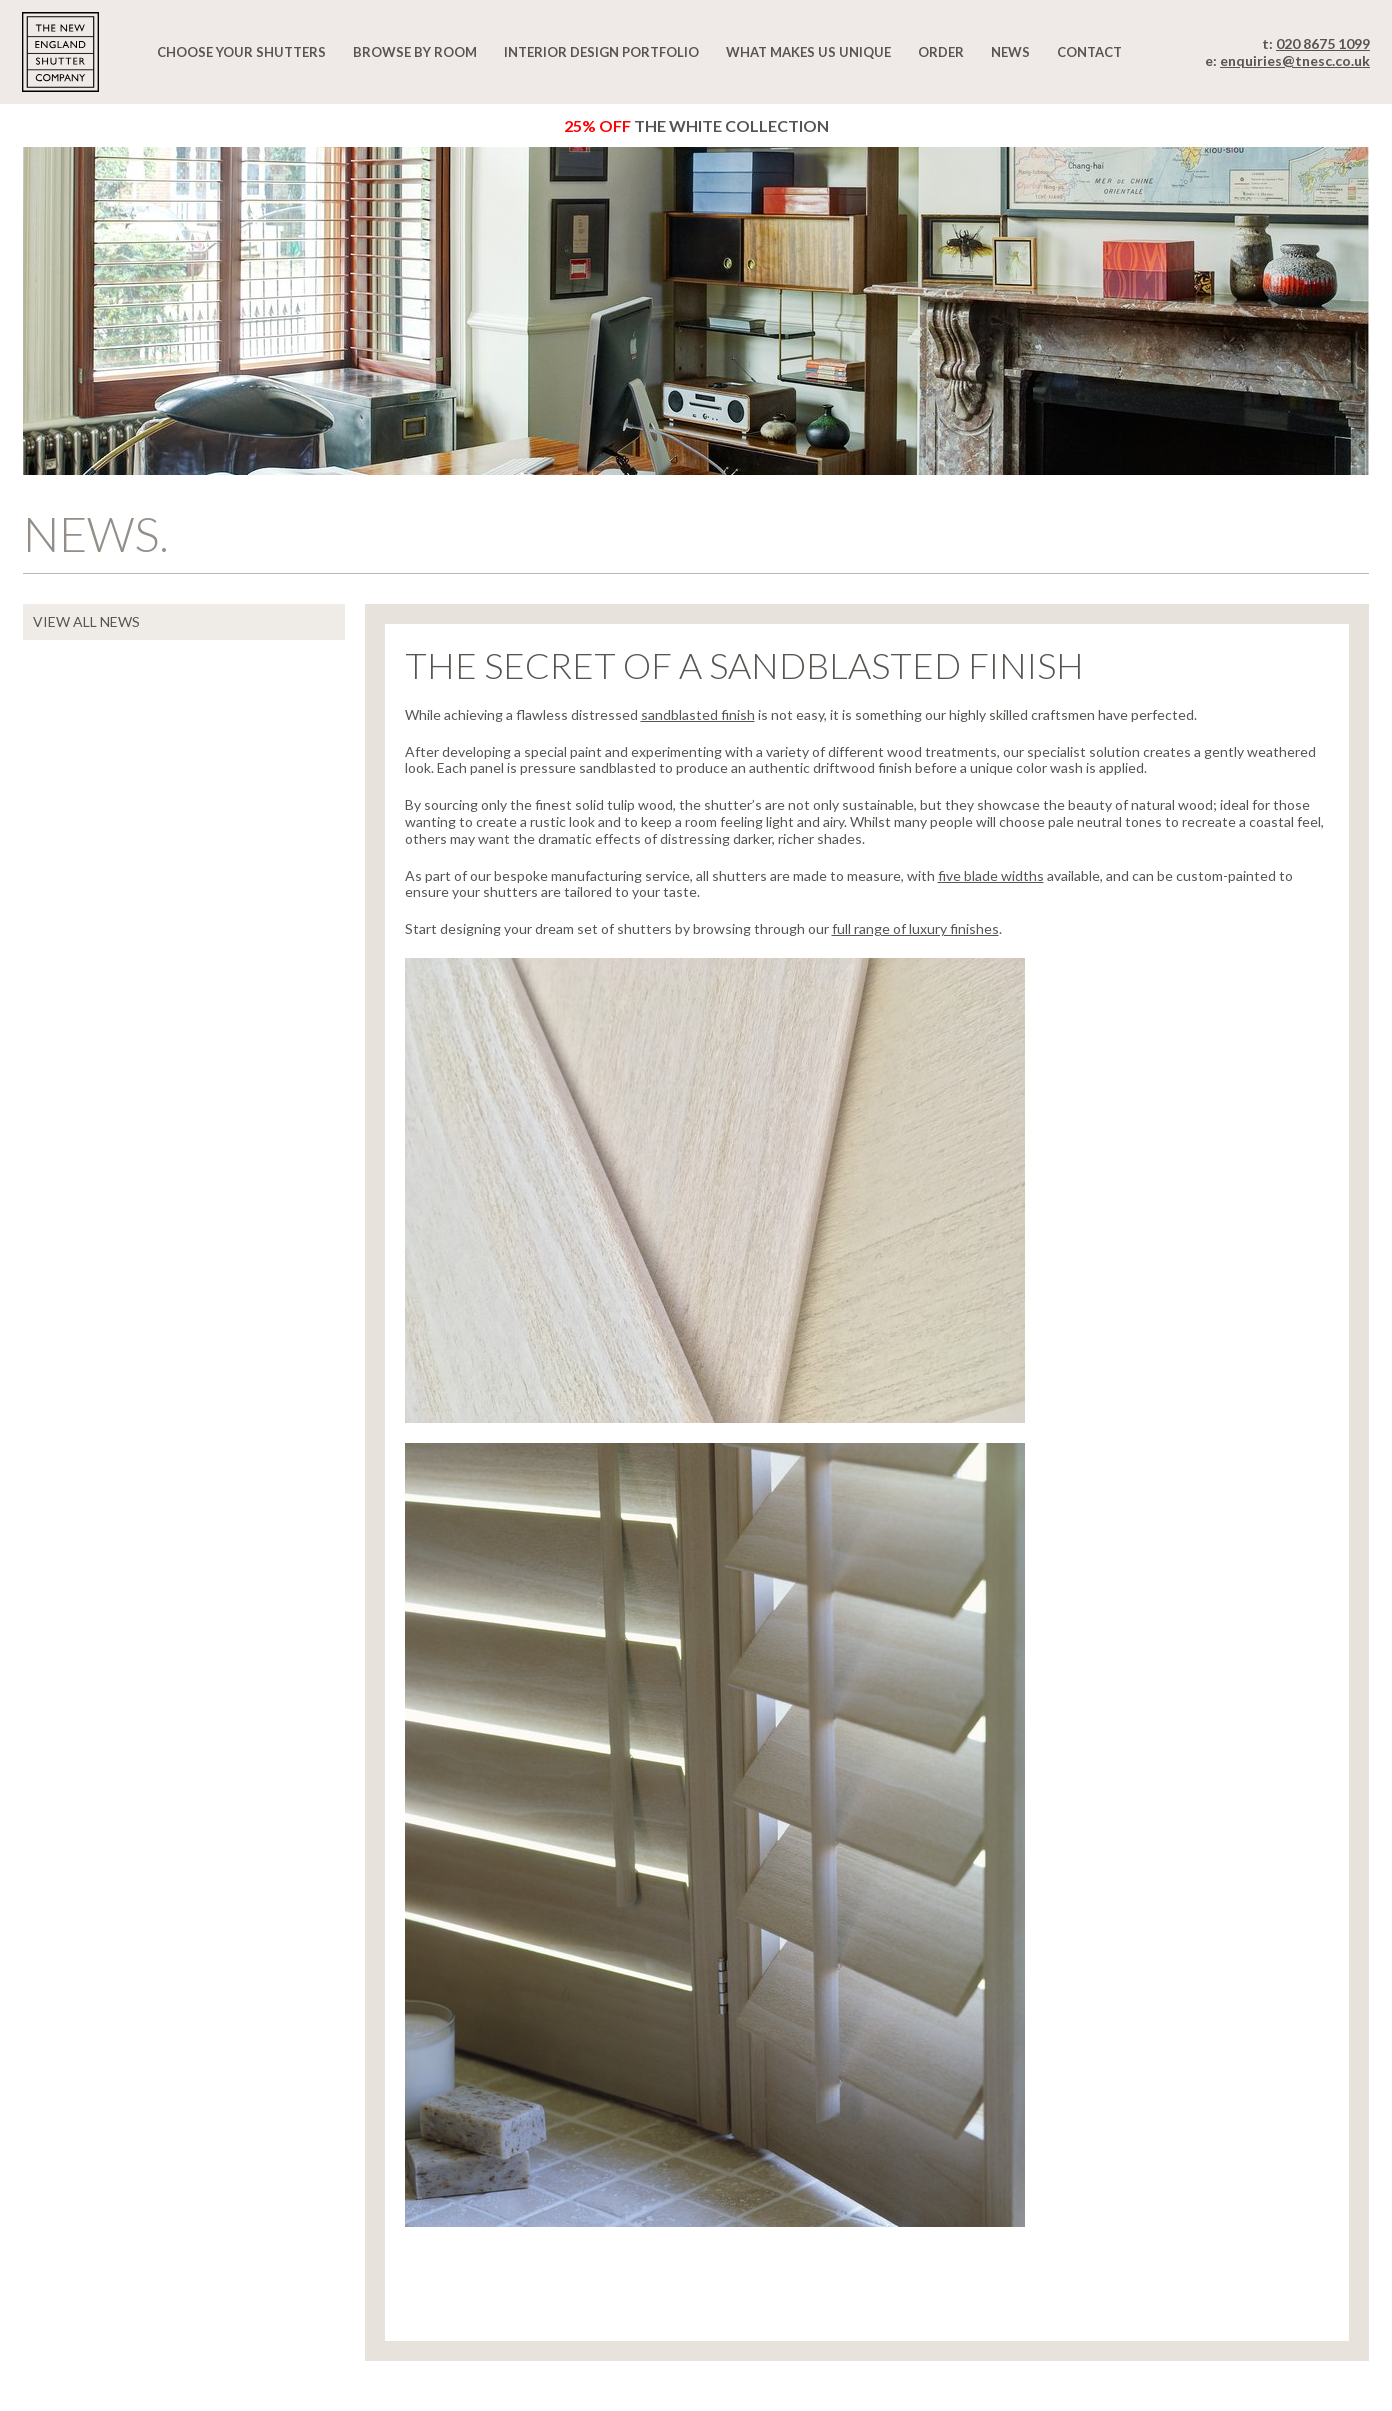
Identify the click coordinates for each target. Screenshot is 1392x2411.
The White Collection (696, 125)
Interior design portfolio (601, 52)
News (1010, 52)
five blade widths (991, 875)
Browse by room (415, 52)
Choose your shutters (241, 52)
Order (941, 52)
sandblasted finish (698, 714)
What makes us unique (808, 52)
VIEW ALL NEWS (86, 621)
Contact (1089, 52)
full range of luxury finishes (915, 928)
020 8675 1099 (1323, 43)
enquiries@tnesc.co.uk (1295, 60)
